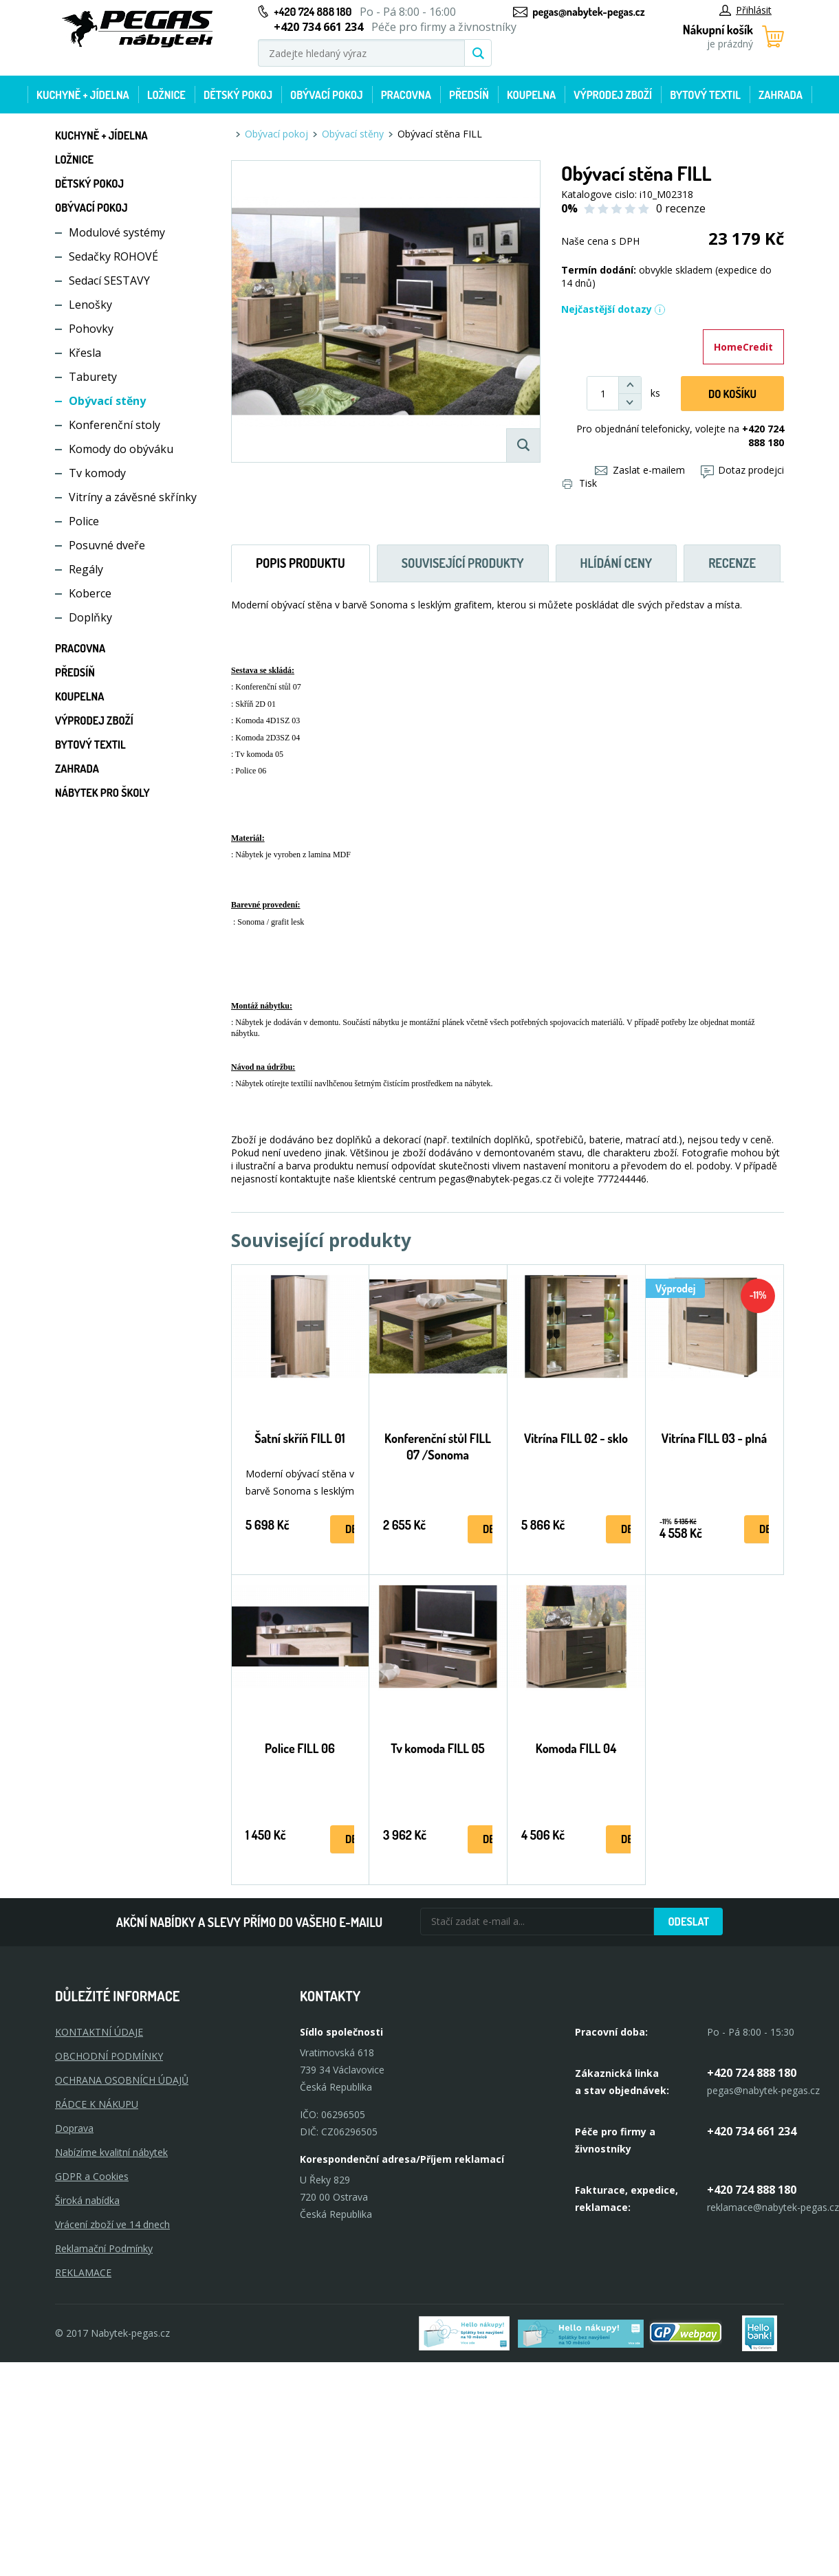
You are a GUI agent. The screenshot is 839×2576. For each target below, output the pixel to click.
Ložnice (166, 95)
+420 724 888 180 (312, 12)
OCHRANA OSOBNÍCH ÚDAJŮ (121, 2080)
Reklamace (83, 2272)
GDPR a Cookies (92, 2176)
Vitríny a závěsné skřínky (133, 497)
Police (84, 521)
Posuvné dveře (107, 545)
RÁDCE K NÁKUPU (96, 2104)
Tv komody (97, 473)
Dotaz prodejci (742, 469)
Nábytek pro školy (102, 793)
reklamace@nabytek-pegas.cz (773, 2207)
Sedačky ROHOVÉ (113, 256)
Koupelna (531, 95)
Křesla (85, 352)
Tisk (580, 482)
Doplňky (90, 617)
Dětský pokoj (238, 95)
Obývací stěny (107, 400)
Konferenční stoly (114, 424)
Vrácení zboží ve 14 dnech (112, 2224)
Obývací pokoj (326, 95)
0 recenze (681, 208)
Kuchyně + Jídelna (82, 95)
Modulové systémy (117, 232)
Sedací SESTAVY (109, 280)
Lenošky (90, 304)
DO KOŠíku (732, 394)
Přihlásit (745, 9)
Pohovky (91, 328)
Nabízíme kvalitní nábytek (111, 2152)
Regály (86, 569)
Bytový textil (705, 95)
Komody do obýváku (121, 448)
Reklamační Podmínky (104, 2248)
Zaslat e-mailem (640, 469)
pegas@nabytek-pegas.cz (588, 12)
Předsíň (469, 95)
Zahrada (781, 95)
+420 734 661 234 (751, 2131)
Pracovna (406, 95)
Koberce (90, 593)
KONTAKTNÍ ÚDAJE (99, 2031)
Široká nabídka (87, 2200)
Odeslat (688, 1921)
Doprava (74, 2128)
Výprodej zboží (613, 95)
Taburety (93, 376)
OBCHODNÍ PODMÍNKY (109, 2055)
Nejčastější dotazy (613, 309)
